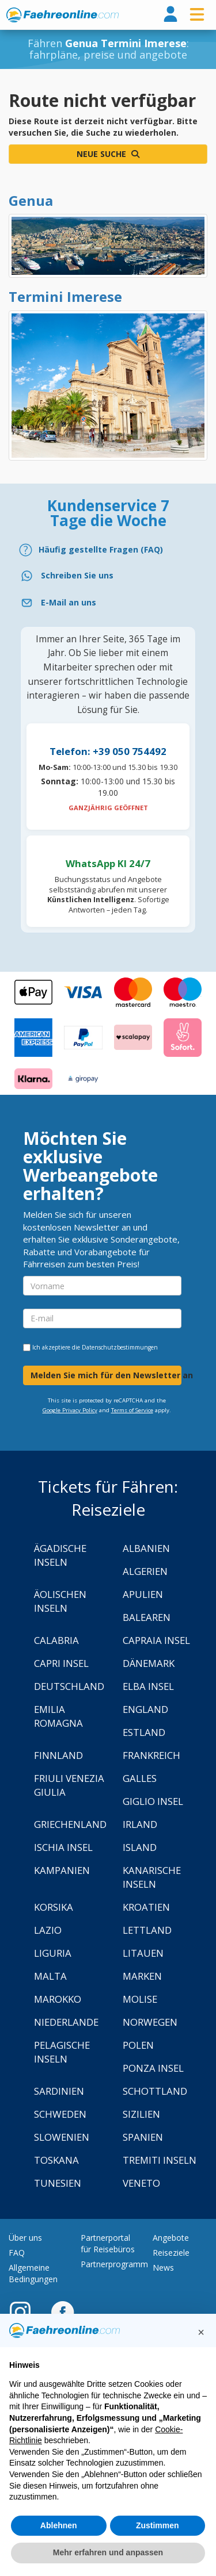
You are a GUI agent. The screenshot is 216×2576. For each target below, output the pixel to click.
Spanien (143, 2137)
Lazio (48, 1930)
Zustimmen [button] (157, 2525)
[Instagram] (26, 2311)
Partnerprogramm (114, 2264)
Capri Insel (61, 1663)
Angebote (171, 2237)
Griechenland (70, 1824)
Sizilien (141, 2114)
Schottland (155, 2091)
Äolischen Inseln (60, 1601)
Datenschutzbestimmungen (120, 1347)
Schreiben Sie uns (77, 575)
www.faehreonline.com (62, 15)
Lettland (147, 1930)
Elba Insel (148, 1686)
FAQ (17, 2252)
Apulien (143, 1594)
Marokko (57, 1999)
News (163, 2267)
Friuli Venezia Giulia (69, 1785)
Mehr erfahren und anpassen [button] (108, 2552)
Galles (140, 1778)
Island (140, 1847)
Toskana (56, 2160)
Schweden (60, 2114)
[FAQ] (108, 550)
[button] (201, 2332)
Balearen (146, 1617)
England (145, 1709)
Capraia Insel (156, 1640)
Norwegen (150, 2022)
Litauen (143, 1953)
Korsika (53, 1907)
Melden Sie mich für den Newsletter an (106, 1375)
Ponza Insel (153, 2068)
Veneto (141, 2183)
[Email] (108, 602)
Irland (140, 1824)
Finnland (58, 1755)
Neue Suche (108, 153)
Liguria (52, 1953)
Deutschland (69, 1686)
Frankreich (151, 1755)
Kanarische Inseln (152, 1877)
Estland (144, 1732)
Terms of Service (132, 1410)
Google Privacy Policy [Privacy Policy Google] (70, 1410)
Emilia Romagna (58, 1716)
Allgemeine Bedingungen (33, 2273)
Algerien (145, 1571)
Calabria (56, 1640)
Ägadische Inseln (60, 1555)
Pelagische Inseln (62, 2051)
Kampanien (62, 1870)
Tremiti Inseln (159, 2160)
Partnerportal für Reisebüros (108, 2243)
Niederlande (66, 2022)
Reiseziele (171, 2252)
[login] (170, 15)
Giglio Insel (153, 1801)
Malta (50, 1976)
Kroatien (146, 1907)
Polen (138, 2045)
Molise (140, 1999)
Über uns (25, 2237)
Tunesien (57, 2183)
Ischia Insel (63, 1847)
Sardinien (59, 2091)
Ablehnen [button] (58, 2525)
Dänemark (149, 1663)
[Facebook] (62, 2311)
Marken (142, 1976)
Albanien (146, 1548)
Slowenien (61, 2137)
